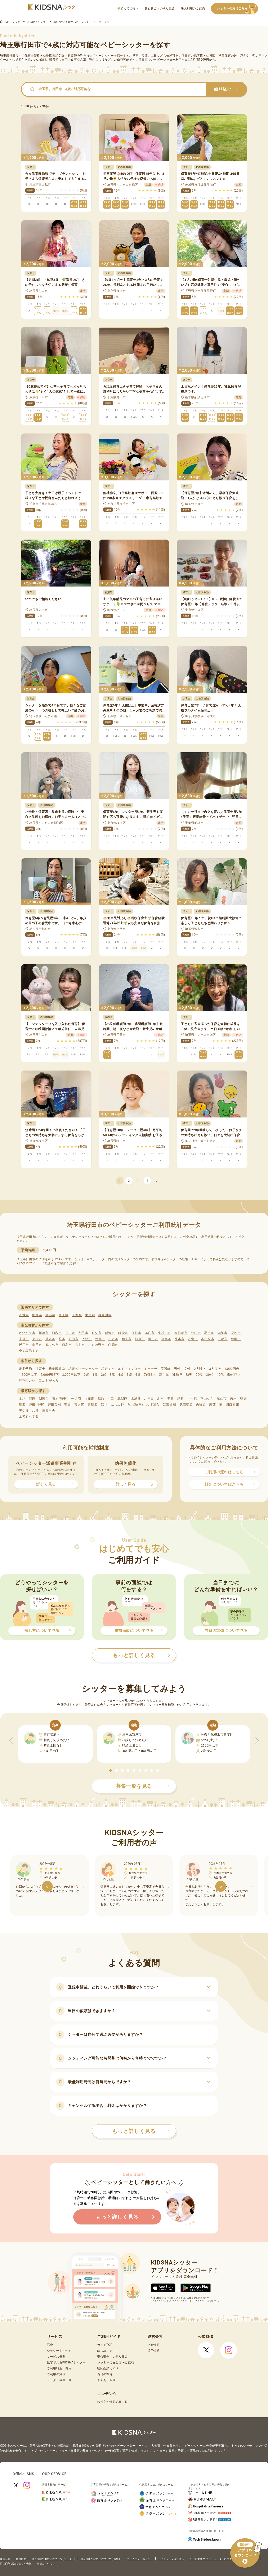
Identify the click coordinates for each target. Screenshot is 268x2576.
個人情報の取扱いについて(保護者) (100, 2559)
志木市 (113, 1339)
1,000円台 (231, 1369)
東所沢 (92, 1405)
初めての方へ (128, 8)
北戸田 (149, 1398)
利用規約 (21, 2559)
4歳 (121, 1375)
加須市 (136, 1333)
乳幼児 (177, 1375)
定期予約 (25, 1369)
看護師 (166, 1369)
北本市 (179, 1339)
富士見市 (207, 1339)
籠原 (101, 1398)
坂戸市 (24, 1345)
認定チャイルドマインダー (121, 1369)
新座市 (140, 1339)
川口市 (70, 1333)
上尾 (22, 1398)
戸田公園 (54, 1405)
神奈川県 (105, 1315)
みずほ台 (153, 1405)
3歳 (112, 1375)
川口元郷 (232, 1405)
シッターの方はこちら (237, 8)
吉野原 (201, 1405)
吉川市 (80, 1345)
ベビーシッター (103, 55)
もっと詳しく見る (141, 2131)
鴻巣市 (222, 1333)
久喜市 (166, 1339)
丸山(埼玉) (135, 1405)
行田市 (83, 1333)
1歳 (95, 1375)
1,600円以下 (28, 1375)
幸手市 (37, 1345)
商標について (44, 2563)
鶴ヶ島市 (52, 1345)
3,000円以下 (71, 1375)
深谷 (104, 1405)
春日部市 (181, 1333)
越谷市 (50, 1339)
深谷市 (236, 1333)
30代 (209, 1375)
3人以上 (215, 1369)
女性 (187, 1369)
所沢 (22, 1405)
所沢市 (110, 1333)
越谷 (180, 1398)
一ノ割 (76, 1398)
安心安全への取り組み (159, 8)
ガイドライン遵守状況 (171, 2559)
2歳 (103, 1375)
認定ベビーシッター (83, 1369)
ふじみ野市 (96, 1345)
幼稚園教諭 (57, 1369)
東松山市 (164, 1333)
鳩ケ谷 (24, 1410)
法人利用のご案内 (193, 8)
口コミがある (48, 1380)
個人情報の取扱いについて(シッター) (53, 2559)
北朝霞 (122, 1398)
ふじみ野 (117, 1405)
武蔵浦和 (169, 1405)
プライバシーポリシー (140, 2559)
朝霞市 (100, 1339)
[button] (110, 1770)
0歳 (86, 1375)
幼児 (189, 1375)
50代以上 (234, 1375)
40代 (220, 1375)
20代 (199, 1375)
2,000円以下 (49, 1375)
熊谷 (170, 1398)
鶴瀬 (243, 1398)
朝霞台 (44, 1398)
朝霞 (32, 1398)
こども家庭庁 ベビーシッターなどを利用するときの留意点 (223, 2559)
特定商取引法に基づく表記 (15, 2563)
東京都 (90, 1315)
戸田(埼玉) (37, 1405)
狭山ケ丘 (207, 1398)
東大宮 (79, 1405)
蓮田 (67, 1405)
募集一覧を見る (143, 1786)
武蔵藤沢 (186, 1405)
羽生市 (209, 1333)
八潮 (35, 1410)
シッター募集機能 (161, 1704)
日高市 (67, 1345)
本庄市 (150, 1333)
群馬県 (50, 1315)
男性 (177, 1369)
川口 (110, 1398)
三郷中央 (48, 1410)
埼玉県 (63, 1315)
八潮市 (193, 1339)
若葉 (212, 1405)
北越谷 (135, 1398)
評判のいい (27, 1380)
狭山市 (196, 1333)
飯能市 (123, 1333)
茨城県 (24, 1315)
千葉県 (77, 1315)
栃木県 (37, 1315)
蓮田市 (236, 1339)
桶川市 (153, 1339)
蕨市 (62, 1339)
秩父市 (97, 1333)
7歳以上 (150, 1375)
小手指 (192, 1398)
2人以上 (200, 1369)
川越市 (44, 1333)
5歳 (129, 1375)
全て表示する (29, 1351)
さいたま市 (27, 1333)
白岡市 (113, 1345)
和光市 (126, 1339)
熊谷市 (57, 1333)
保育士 (40, 1369)
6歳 (138, 1375)
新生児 (164, 1375)
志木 (233, 1398)
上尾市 (24, 1339)
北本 (160, 1398)
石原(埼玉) (60, 1398)
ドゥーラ (150, 1369)
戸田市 (73, 1339)
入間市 (87, 1339)
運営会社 (5, 2559)
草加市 (37, 1339)
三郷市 (222, 1339)
